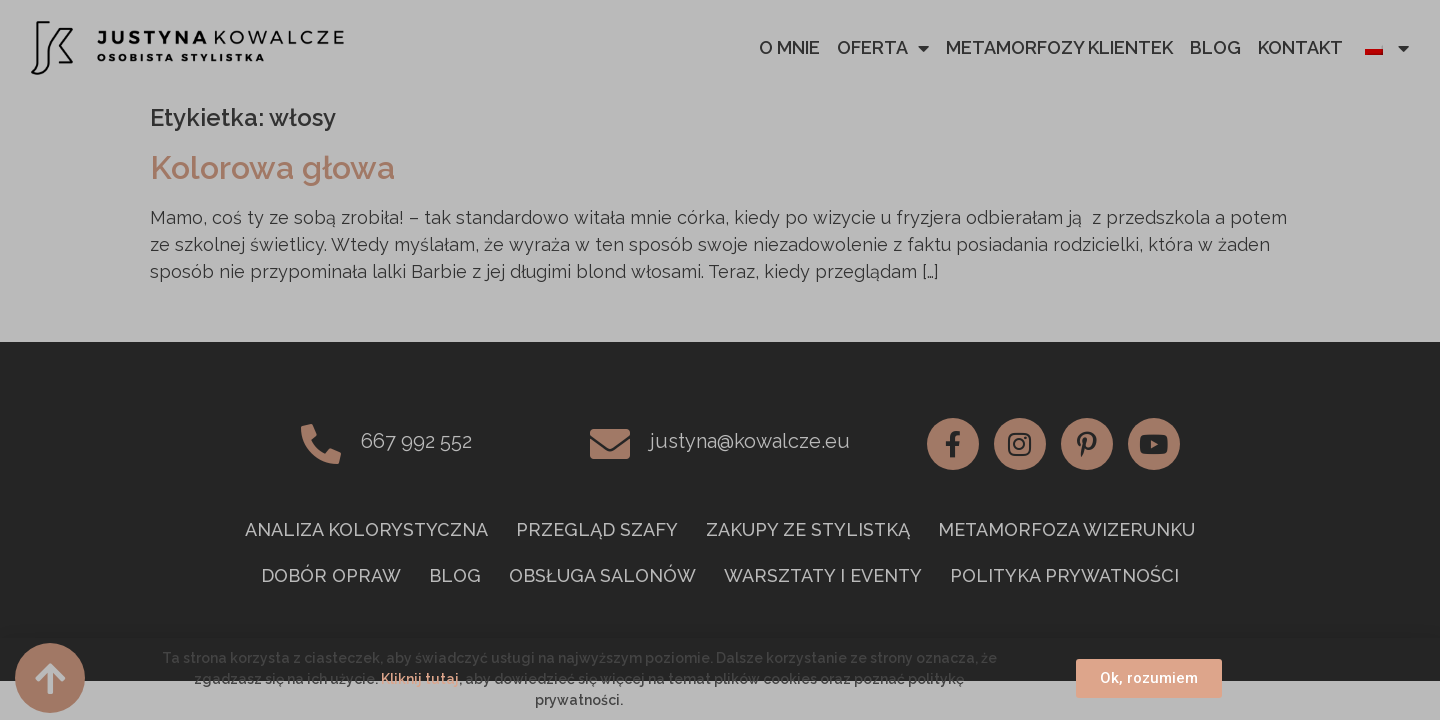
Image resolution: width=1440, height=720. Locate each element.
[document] (720, 360)
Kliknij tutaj (420, 679)
